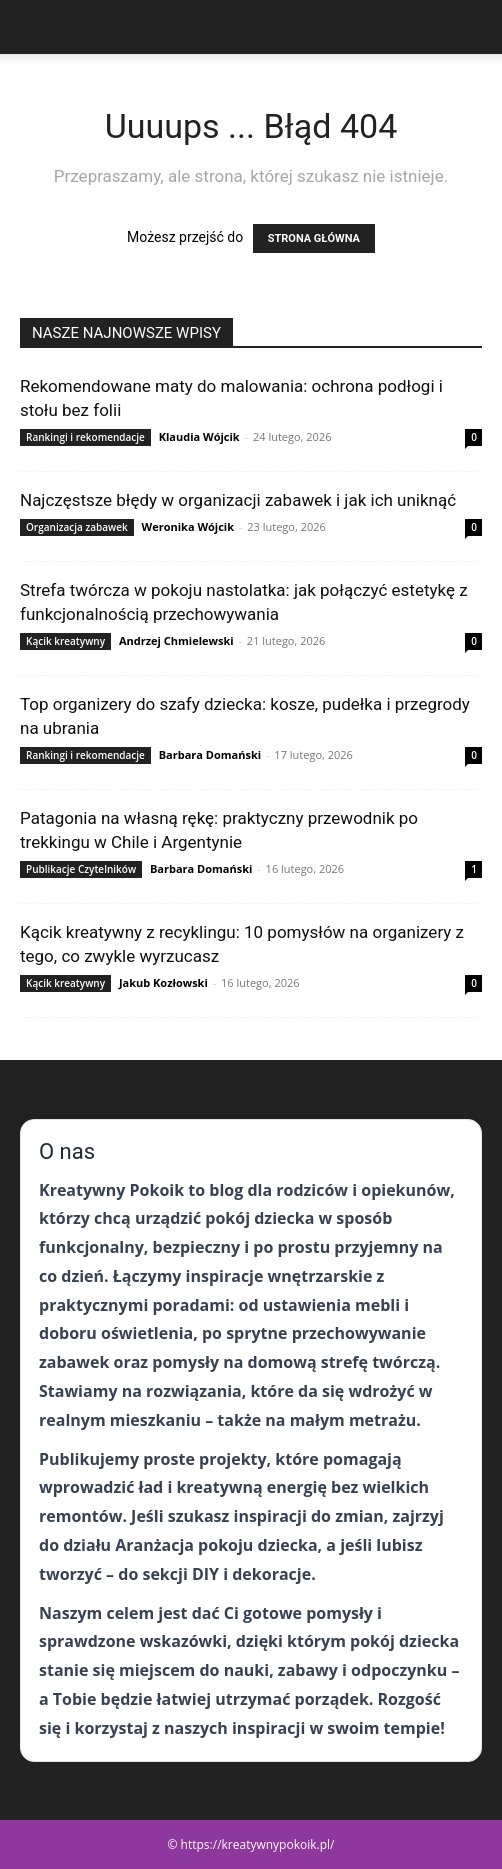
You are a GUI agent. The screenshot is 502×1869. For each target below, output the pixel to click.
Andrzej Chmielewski (176, 640)
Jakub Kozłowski (163, 982)
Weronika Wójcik (188, 526)
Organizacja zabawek (77, 527)
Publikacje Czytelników (81, 869)
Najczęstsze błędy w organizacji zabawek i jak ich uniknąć (238, 500)
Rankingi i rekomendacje (85, 437)
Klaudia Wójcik (199, 436)
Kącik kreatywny (65, 641)
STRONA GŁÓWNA (314, 238)
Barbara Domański (210, 754)
